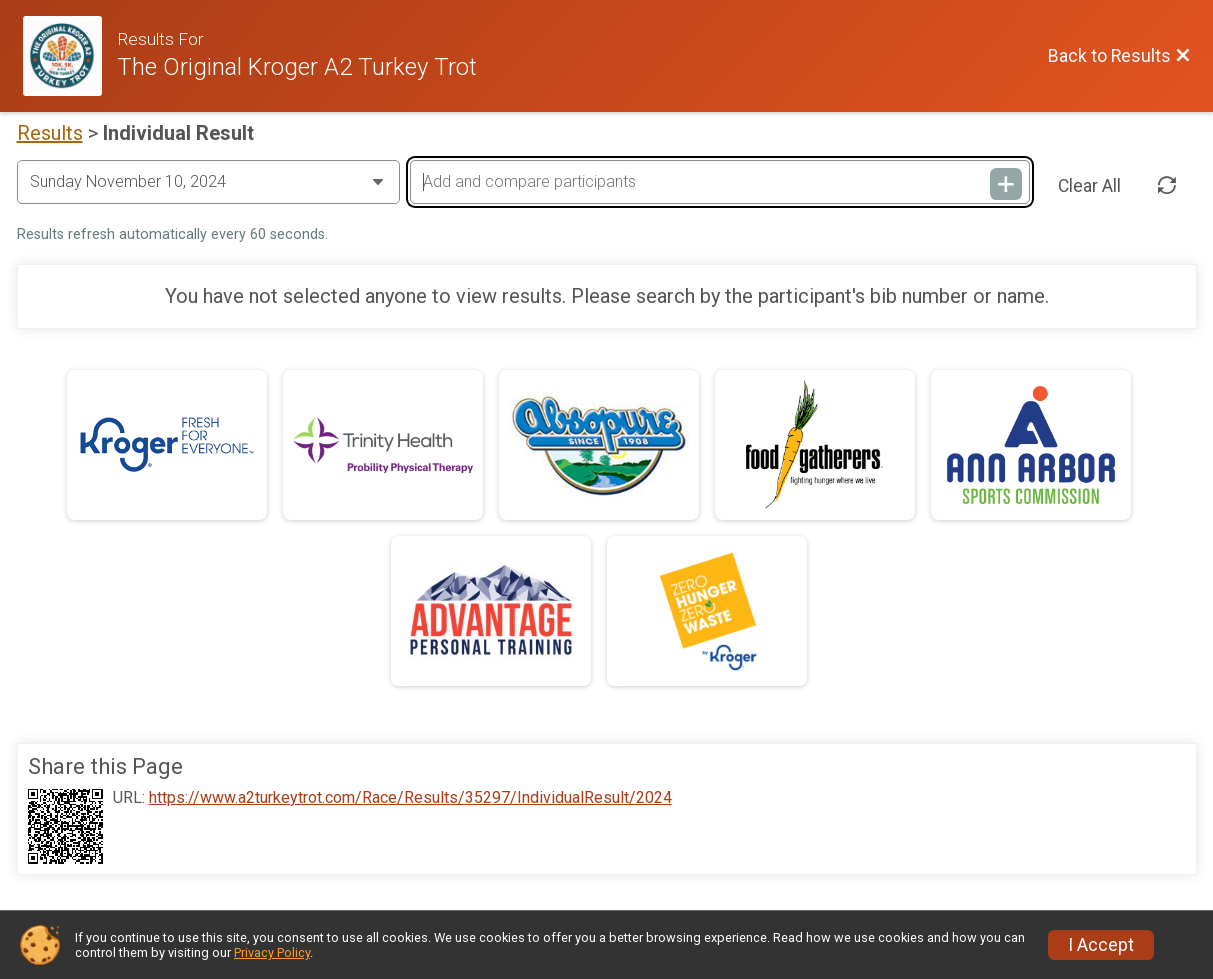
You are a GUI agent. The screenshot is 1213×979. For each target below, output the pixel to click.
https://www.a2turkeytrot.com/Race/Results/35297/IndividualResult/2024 (410, 798)
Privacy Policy (272, 952)
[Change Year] (208, 182)
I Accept (1101, 945)
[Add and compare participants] (720, 182)
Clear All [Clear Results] (1089, 186)
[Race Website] (70, 56)
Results (50, 133)
